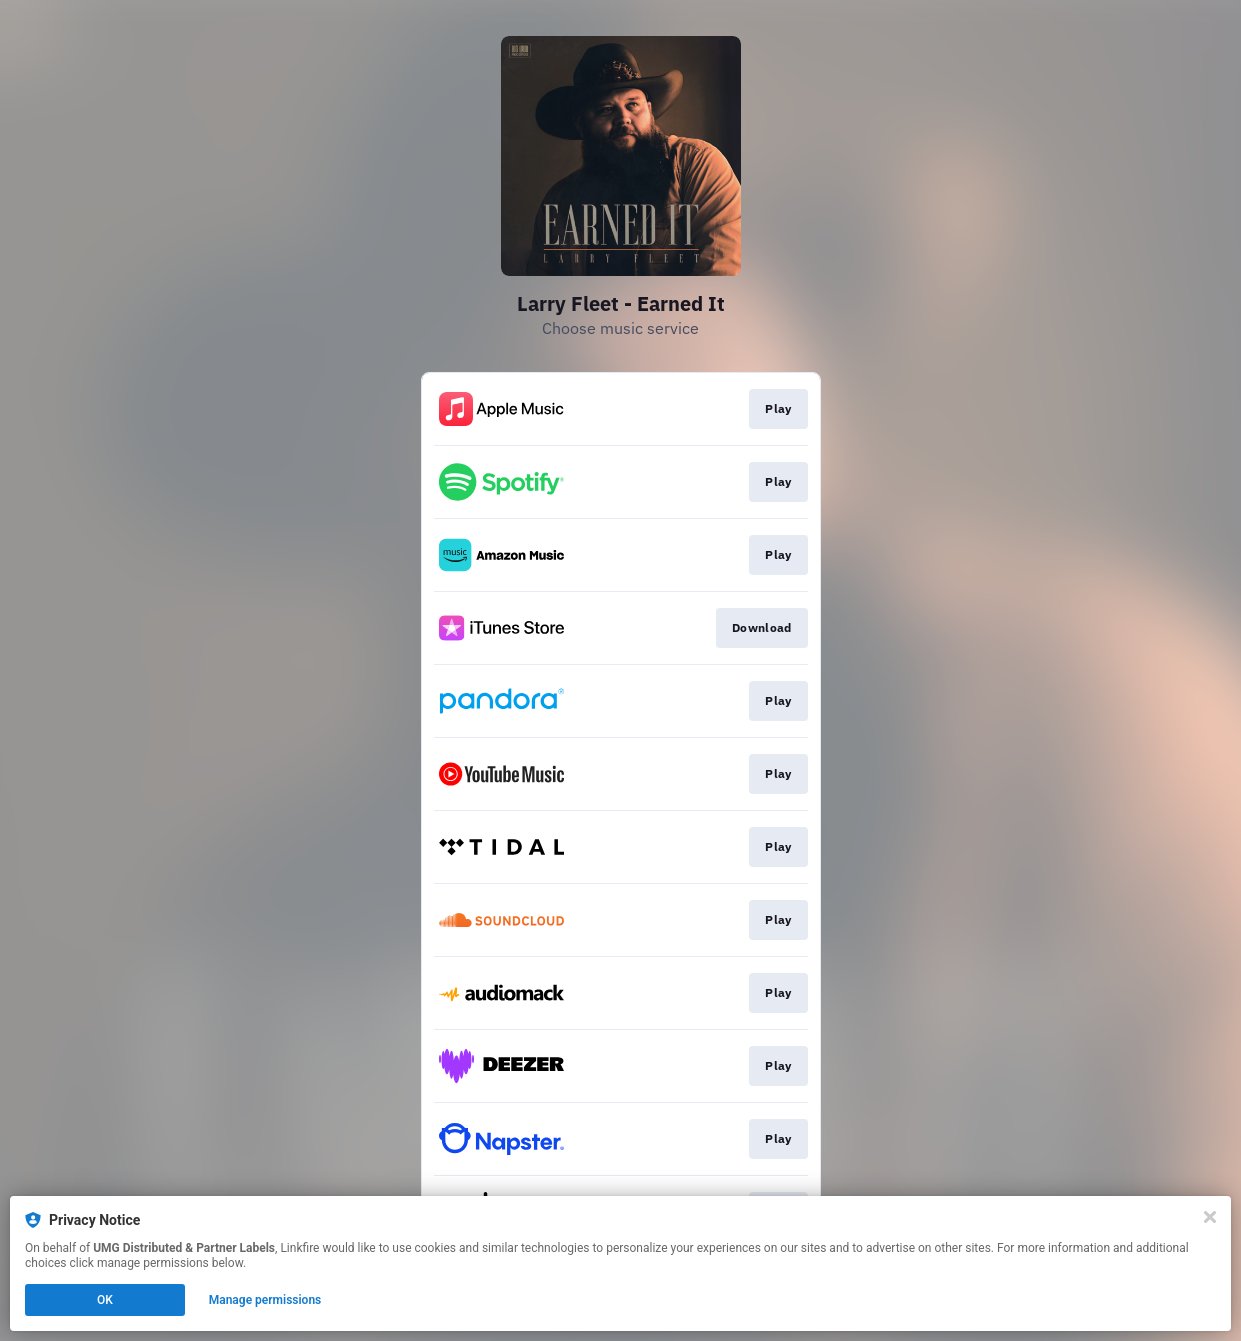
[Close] (1210, 1217)
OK (105, 1300)
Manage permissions (265, 1300)
